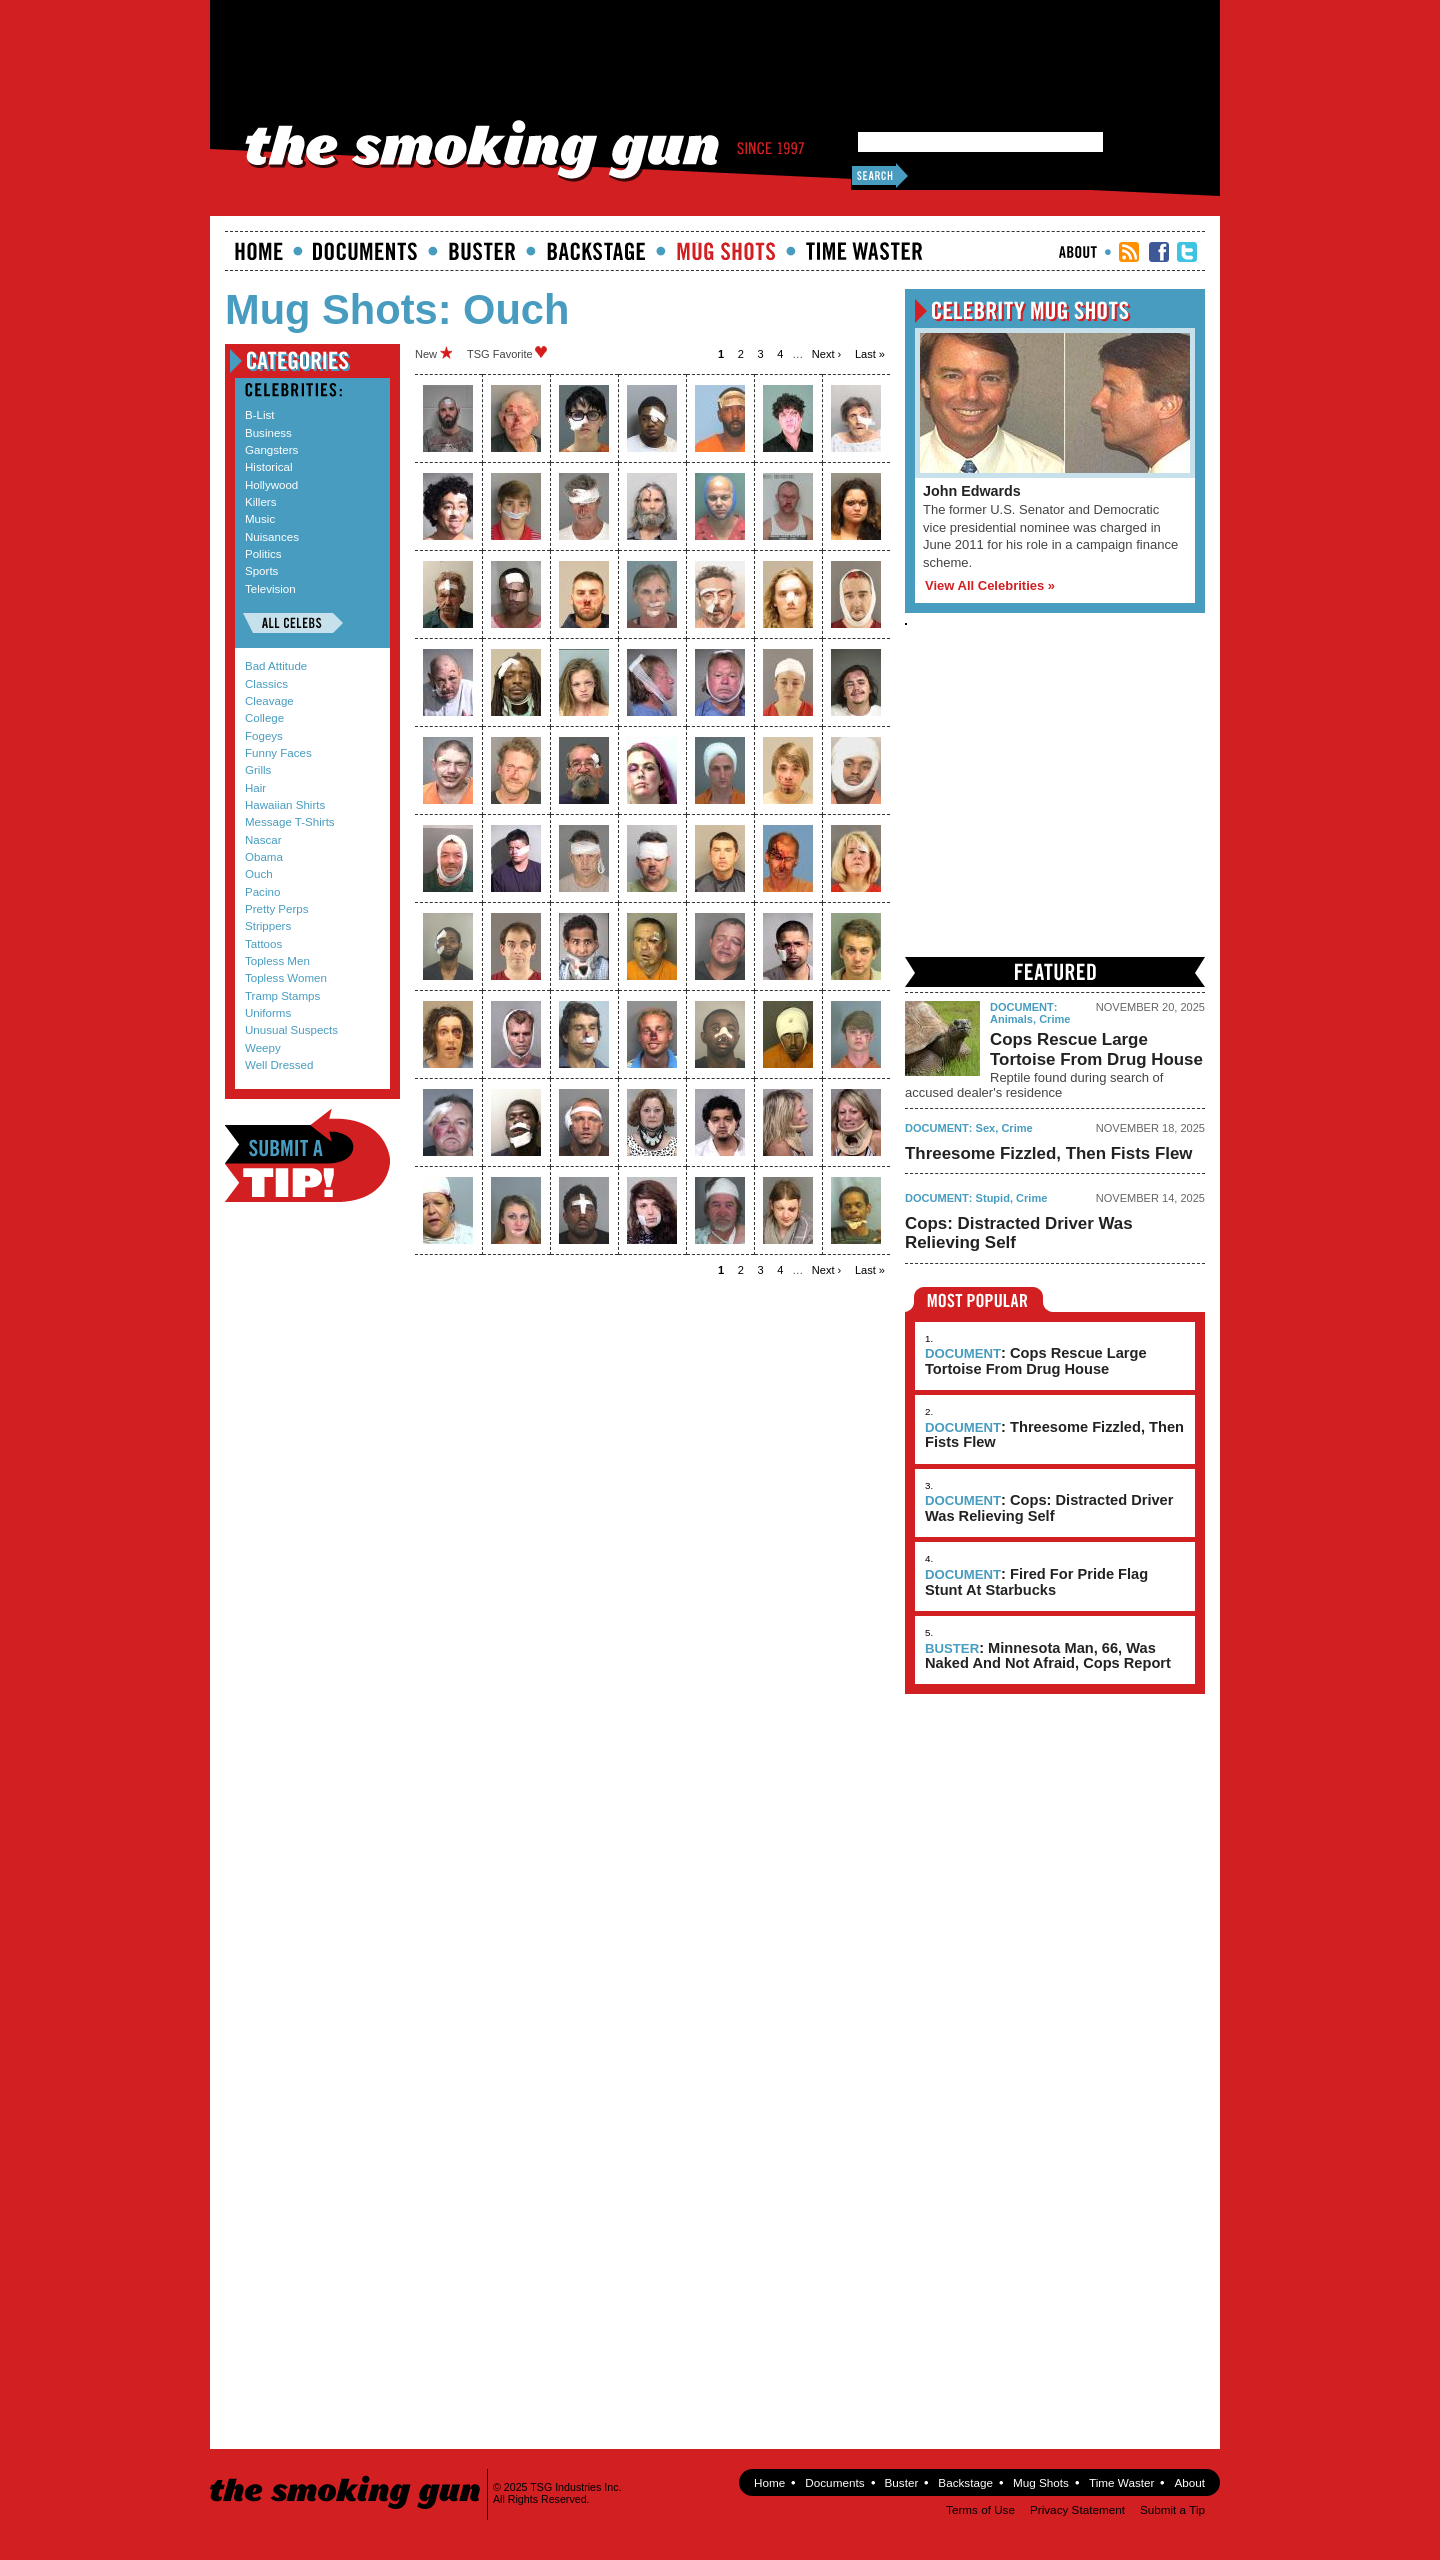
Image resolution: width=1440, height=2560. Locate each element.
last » (870, 354)
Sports (261, 571)
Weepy (263, 1048)
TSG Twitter (1187, 252)
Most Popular (978, 1299)
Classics (266, 684)
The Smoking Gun (346, 2474)
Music (260, 519)
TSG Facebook (1159, 252)
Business (268, 433)
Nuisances (272, 537)
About (1078, 252)
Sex (986, 1128)
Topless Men (277, 961)
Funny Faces (278, 753)
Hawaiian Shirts (285, 805)
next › (826, 354)
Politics (263, 554)
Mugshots (726, 251)
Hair (255, 788)
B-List (260, 415)
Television (270, 589)
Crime (1054, 1019)
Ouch (259, 874)
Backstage (596, 251)
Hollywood (271, 485)
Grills (258, 770)
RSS (1129, 252)
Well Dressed (279, 1065)
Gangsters (271, 450)
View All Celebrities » (990, 585)
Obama (264, 857)
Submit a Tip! (307, 1155)
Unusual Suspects (291, 1030)
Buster (482, 251)
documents (365, 251)
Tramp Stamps (282, 996)
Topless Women (286, 978)
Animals (1011, 1019)
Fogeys (264, 736)
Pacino (262, 892)
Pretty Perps (277, 909)
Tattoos (263, 944)
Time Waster (864, 251)
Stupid (993, 1198)
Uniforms (268, 1013)
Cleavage (269, 701)
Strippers (268, 926)
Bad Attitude (276, 666)
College (264, 718)
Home (259, 251)
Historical (268, 467)
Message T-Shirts (290, 822)
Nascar (263, 840)
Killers (260, 502)
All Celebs (293, 623)
